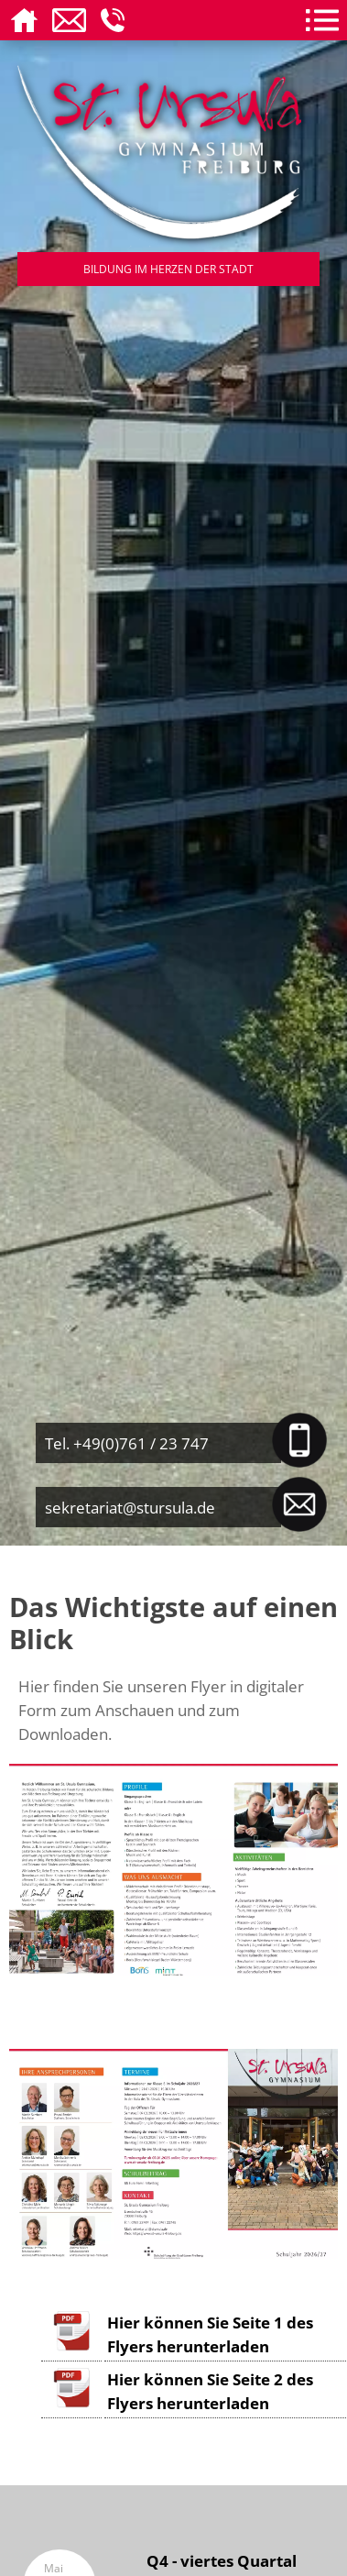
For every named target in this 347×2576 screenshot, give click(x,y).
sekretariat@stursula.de (130, 1507)
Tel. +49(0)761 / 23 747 (127, 1443)
